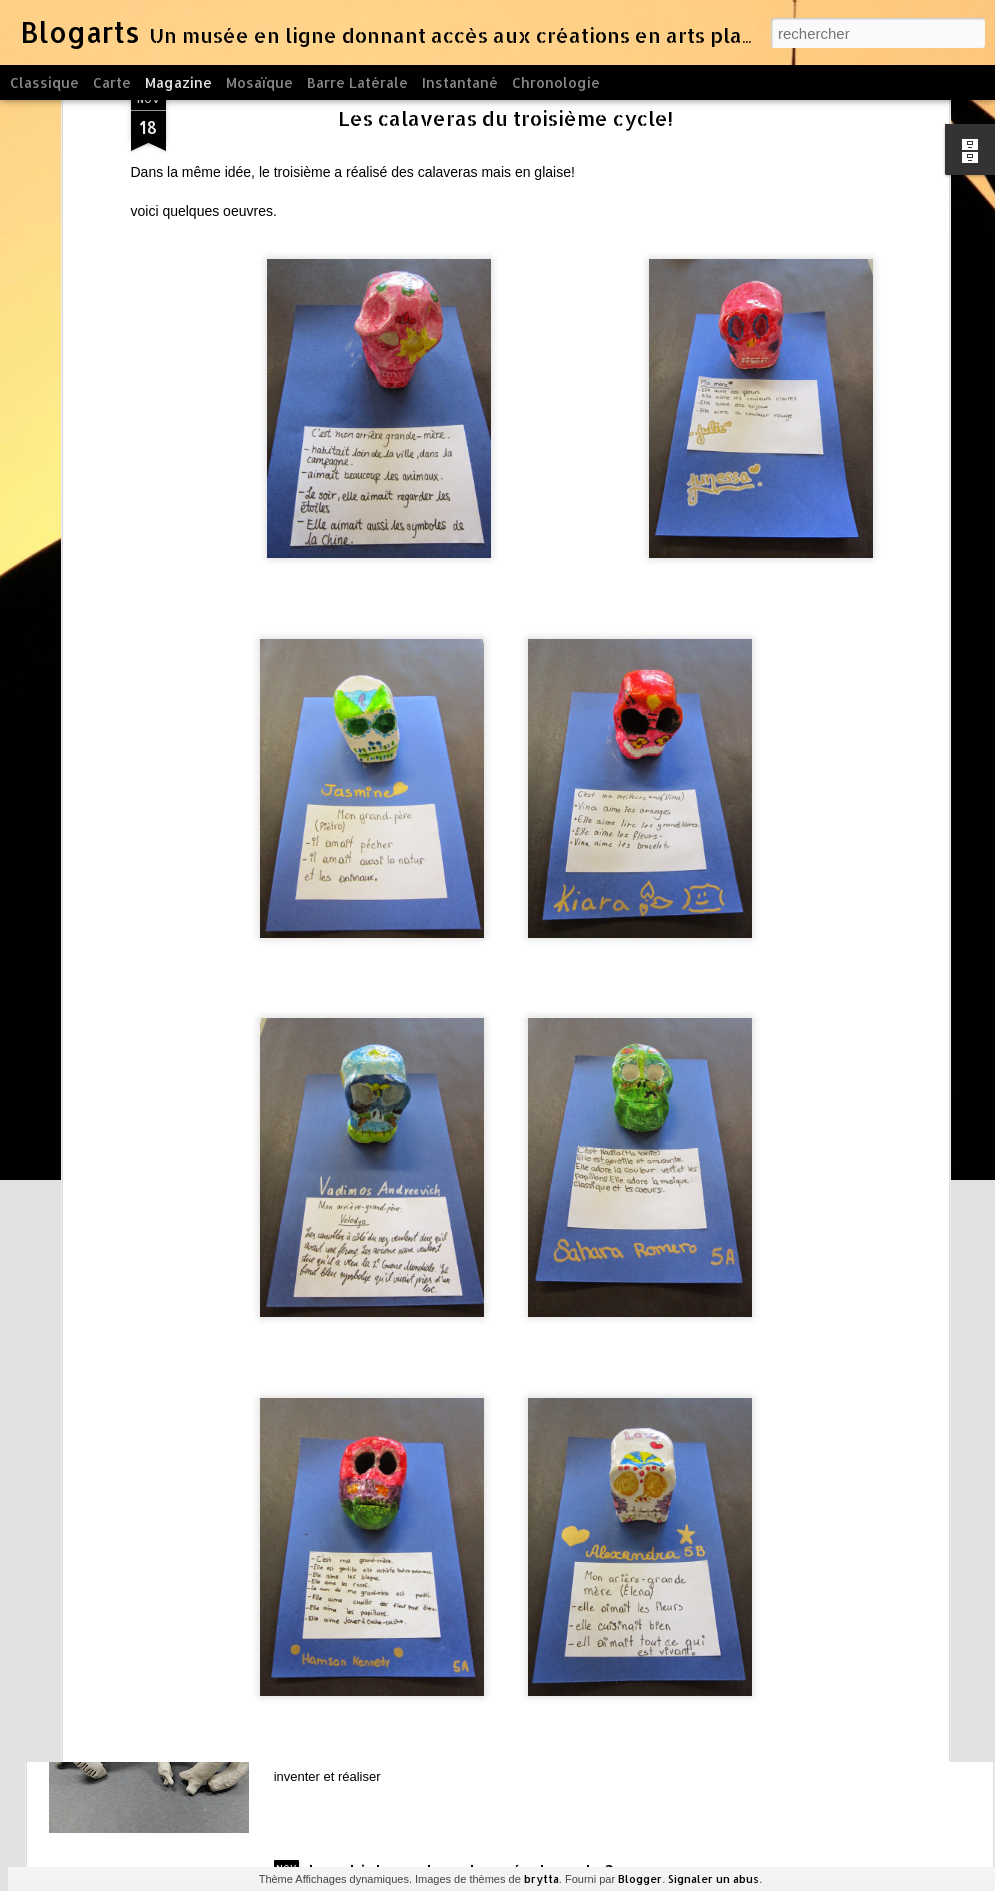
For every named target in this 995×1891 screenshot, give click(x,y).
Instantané (460, 82)
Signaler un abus (713, 1879)
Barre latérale (357, 82)
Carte (112, 82)
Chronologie (556, 82)
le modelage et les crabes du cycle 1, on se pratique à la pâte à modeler (476, 1654)
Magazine (178, 82)
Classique (44, 82)
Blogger (640, 1879)
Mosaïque (259, 82)
